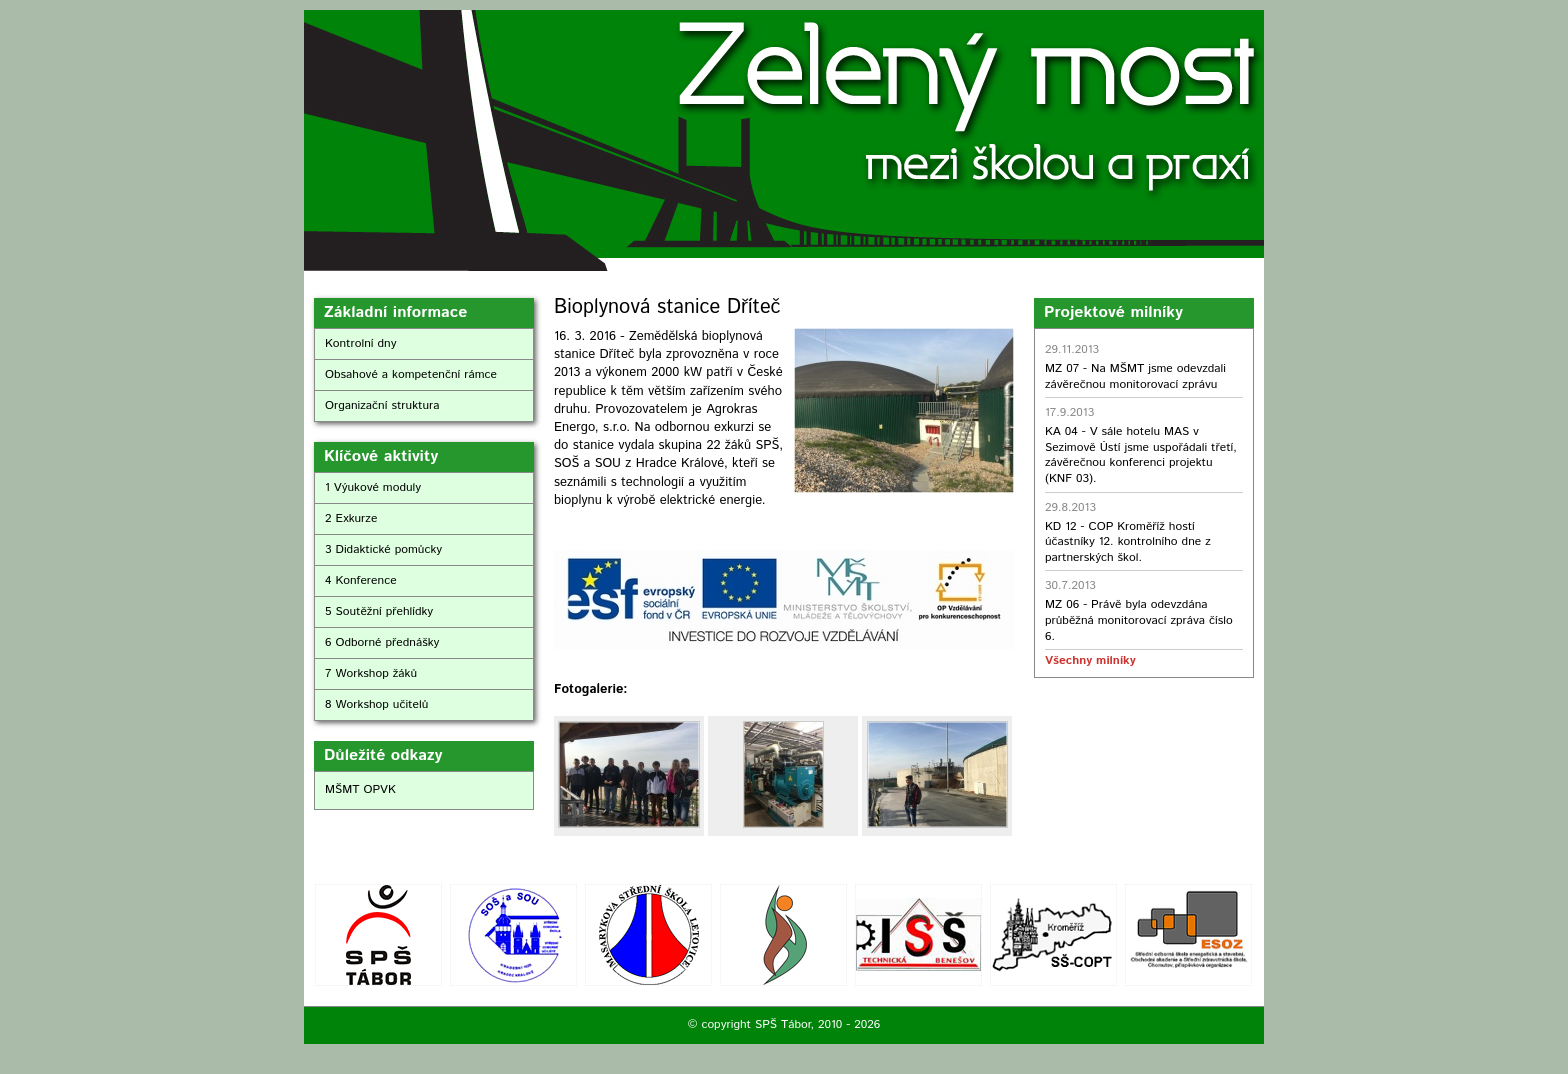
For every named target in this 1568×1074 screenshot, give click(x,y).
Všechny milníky (1090, 660)
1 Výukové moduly (373, 487)
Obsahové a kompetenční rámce (411, 374)
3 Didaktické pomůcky (383, 549)
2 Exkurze (351, 518)
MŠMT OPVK (360, 789)
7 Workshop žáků (371, 673)
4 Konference (361, 580)
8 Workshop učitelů (376, 704)
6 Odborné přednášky (382, 642)
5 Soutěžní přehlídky (379, 611)
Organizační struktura (382, 405)
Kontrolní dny (360, 343)
